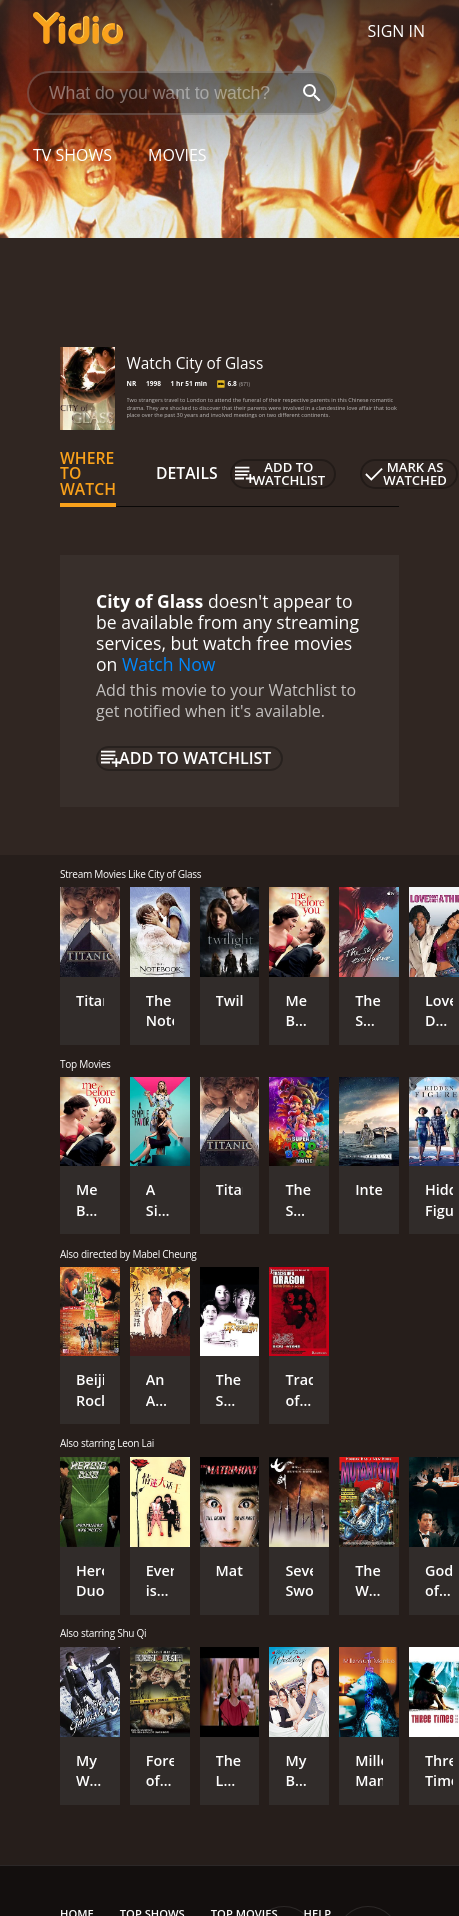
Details (187, 473)
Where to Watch (88, 474)
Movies (177, 155)
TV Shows (72, 155)
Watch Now (169, 664)
